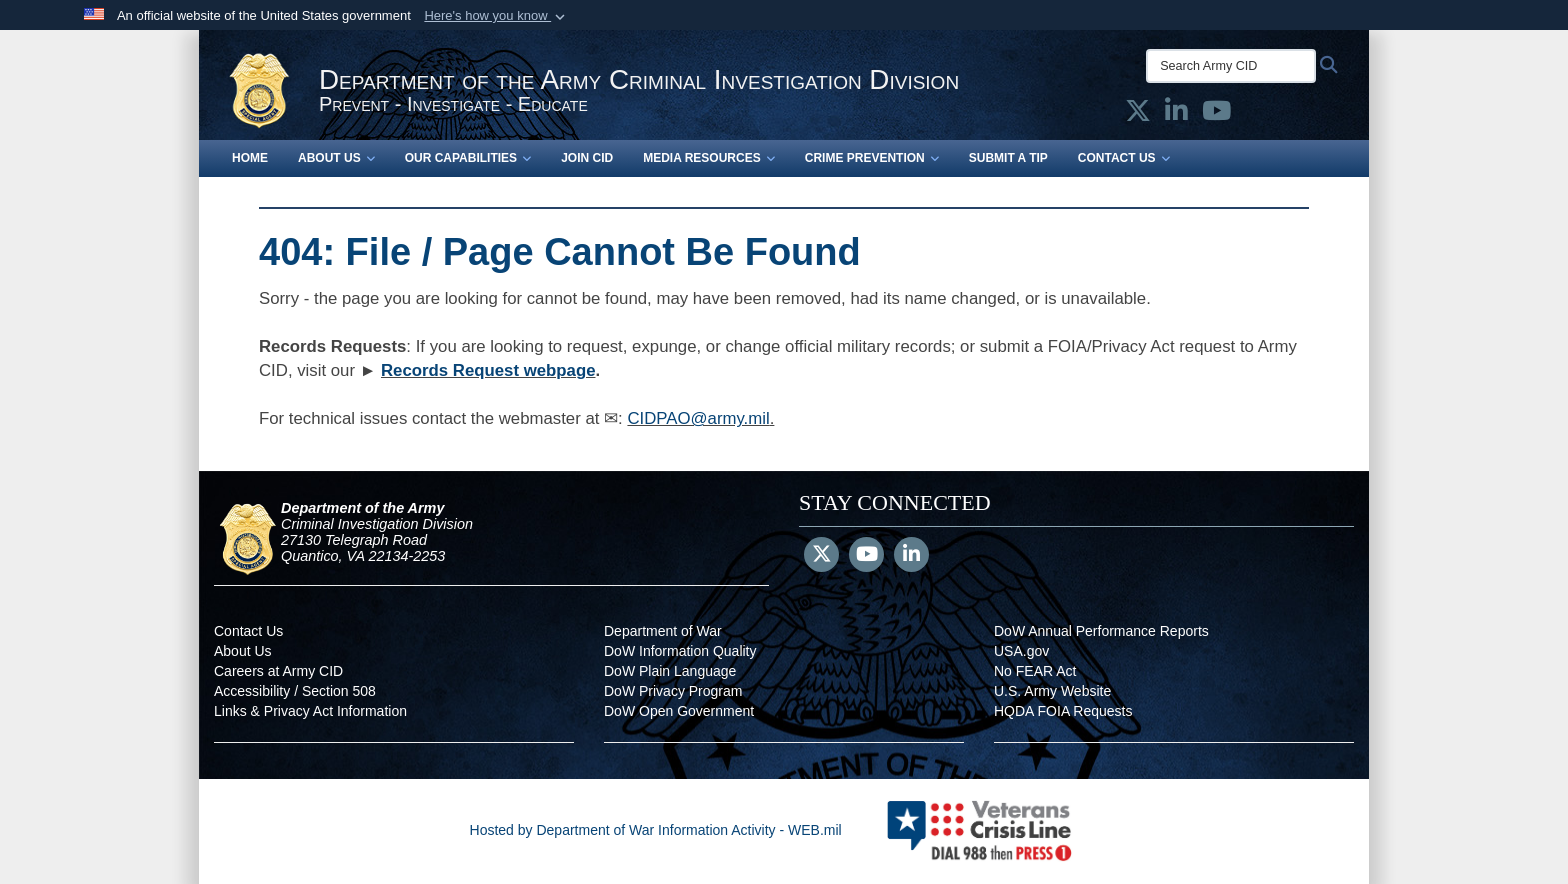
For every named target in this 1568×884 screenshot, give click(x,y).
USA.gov (1021, 651)
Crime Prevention (872, 158)
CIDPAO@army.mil (698, 418)
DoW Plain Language (670, 671)
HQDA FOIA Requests (1063, 711)
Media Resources (709, 158)
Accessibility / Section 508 (295, 691)
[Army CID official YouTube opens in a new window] (1216, 115)
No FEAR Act (1035, 671)
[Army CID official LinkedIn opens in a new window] (1176, 115)
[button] (496, 16)
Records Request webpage (488, 370)
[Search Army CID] (1231, 66)
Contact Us (1124, 158)
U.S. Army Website (1052, 691)
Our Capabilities (468, 158)
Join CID (587, 158)
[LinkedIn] (911, 556)
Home (250, 158)
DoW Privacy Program (673, 691)
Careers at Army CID (278, 671)
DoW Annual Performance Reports (1101, 631)
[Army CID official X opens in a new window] (1138, 115)
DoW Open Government (679, 711)
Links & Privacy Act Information (310, 711)
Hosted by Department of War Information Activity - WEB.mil (656, 830)
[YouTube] (866, 556)
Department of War (663, 631)
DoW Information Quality (680, 651)
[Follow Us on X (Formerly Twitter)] (821, 556)
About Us (336, 158)
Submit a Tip (1008, 158)
